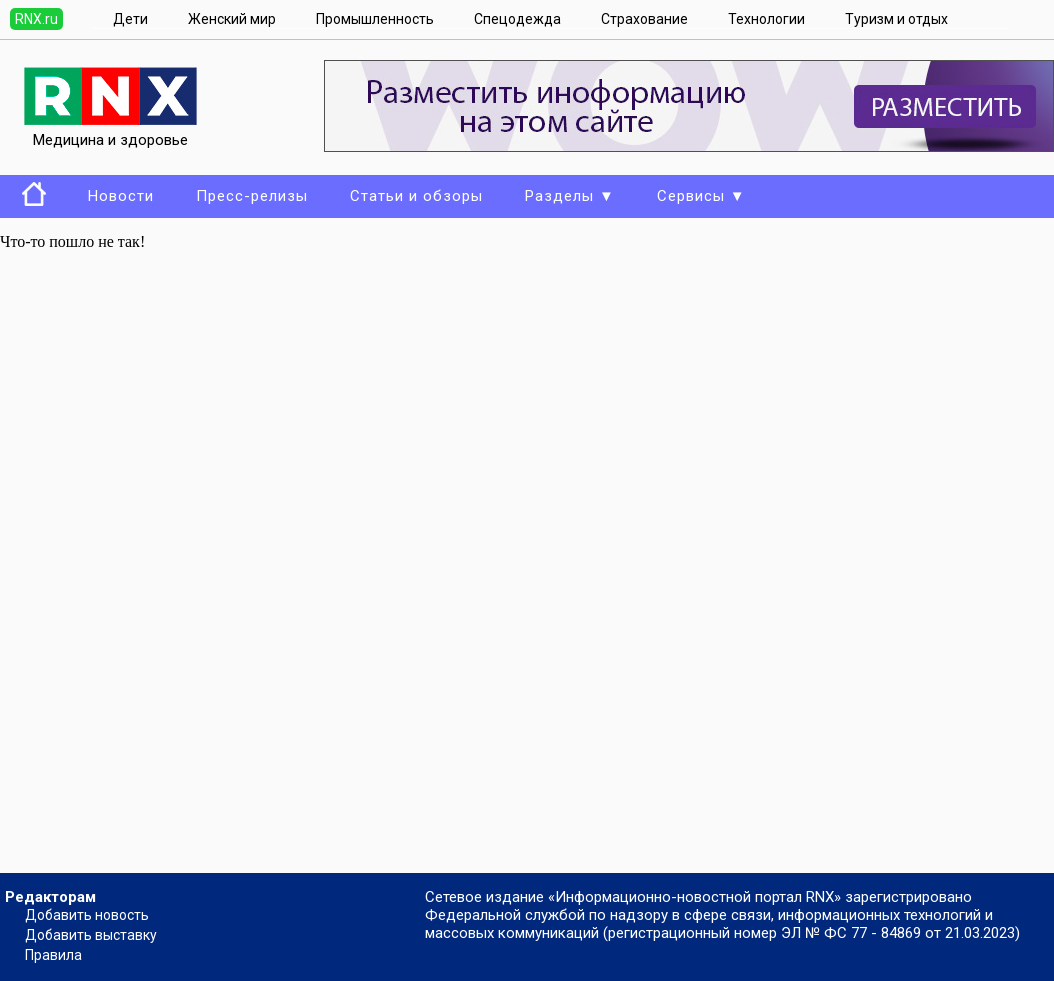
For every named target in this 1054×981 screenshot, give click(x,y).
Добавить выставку (91, 935)
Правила (53, 955)
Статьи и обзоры (416, 196)
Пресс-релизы (252, 196)
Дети (130, 19)
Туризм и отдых (896, 19)
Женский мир (232, 19)
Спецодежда (517, 19)
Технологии (766, 19)
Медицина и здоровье (110, 131)
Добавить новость (87, 915)
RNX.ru (36, 19)
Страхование (644, 19)
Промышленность (375, 19)
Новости (121, 196)
